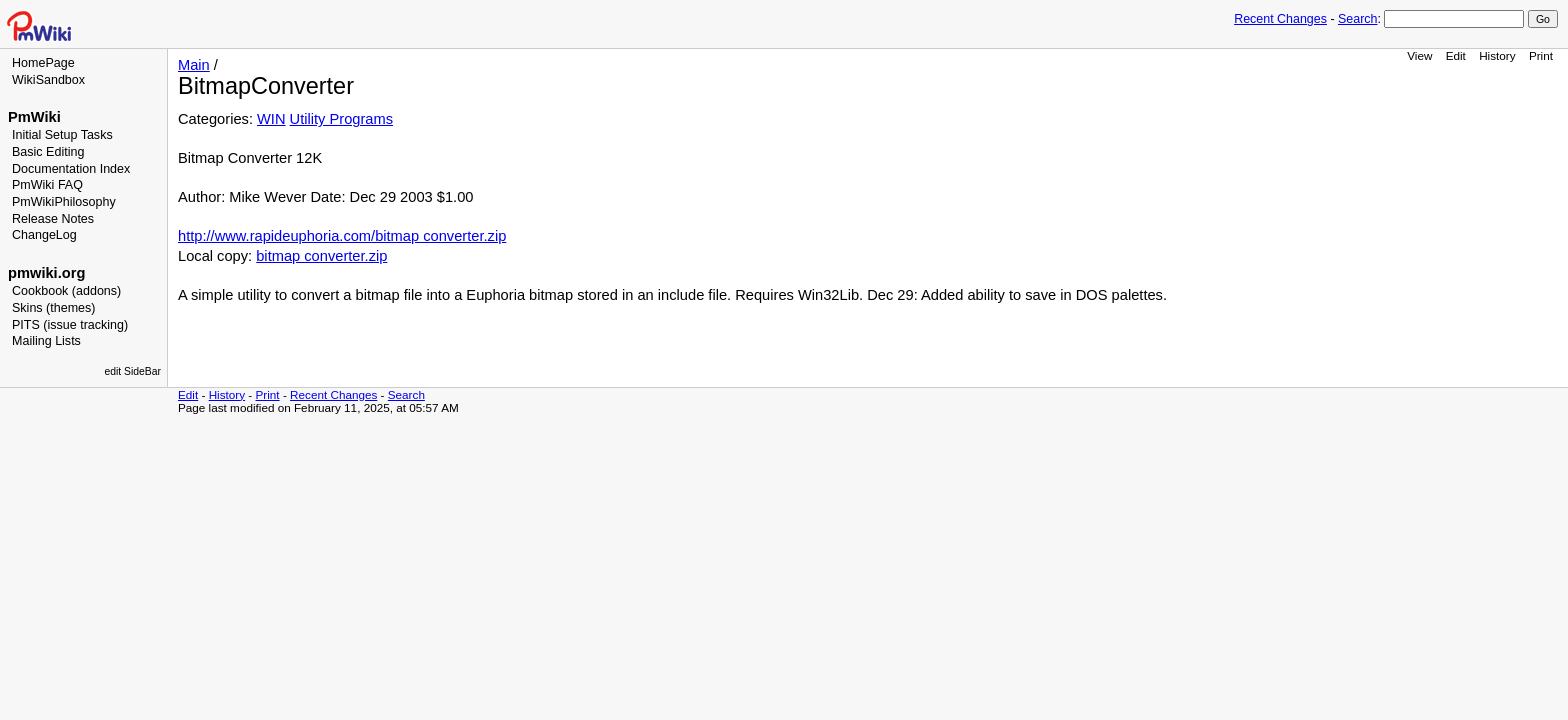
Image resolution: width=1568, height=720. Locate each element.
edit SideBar (132, 371)
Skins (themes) (53, 308)
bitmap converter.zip (321, 256)
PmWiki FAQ (47, 185)
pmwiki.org (46, 273)
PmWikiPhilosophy (64, 202)
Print (1541, 55)
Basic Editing (48, 152)
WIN (271, 119)
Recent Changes (1280, 19)
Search (1357, 19)
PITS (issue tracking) (70, 325)
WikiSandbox (48, 80)
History (1497, 55)
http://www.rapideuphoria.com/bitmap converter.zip (342, 236)
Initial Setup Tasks (62, 135)
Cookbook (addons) (66, 291)
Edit (1456, 55)
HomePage (43, 63)
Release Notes (53, 219)
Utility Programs (341, 119)
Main (194, 65)
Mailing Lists (46, 341)
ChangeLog (44, 235)
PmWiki (34, 117)
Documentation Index (71, 169)
